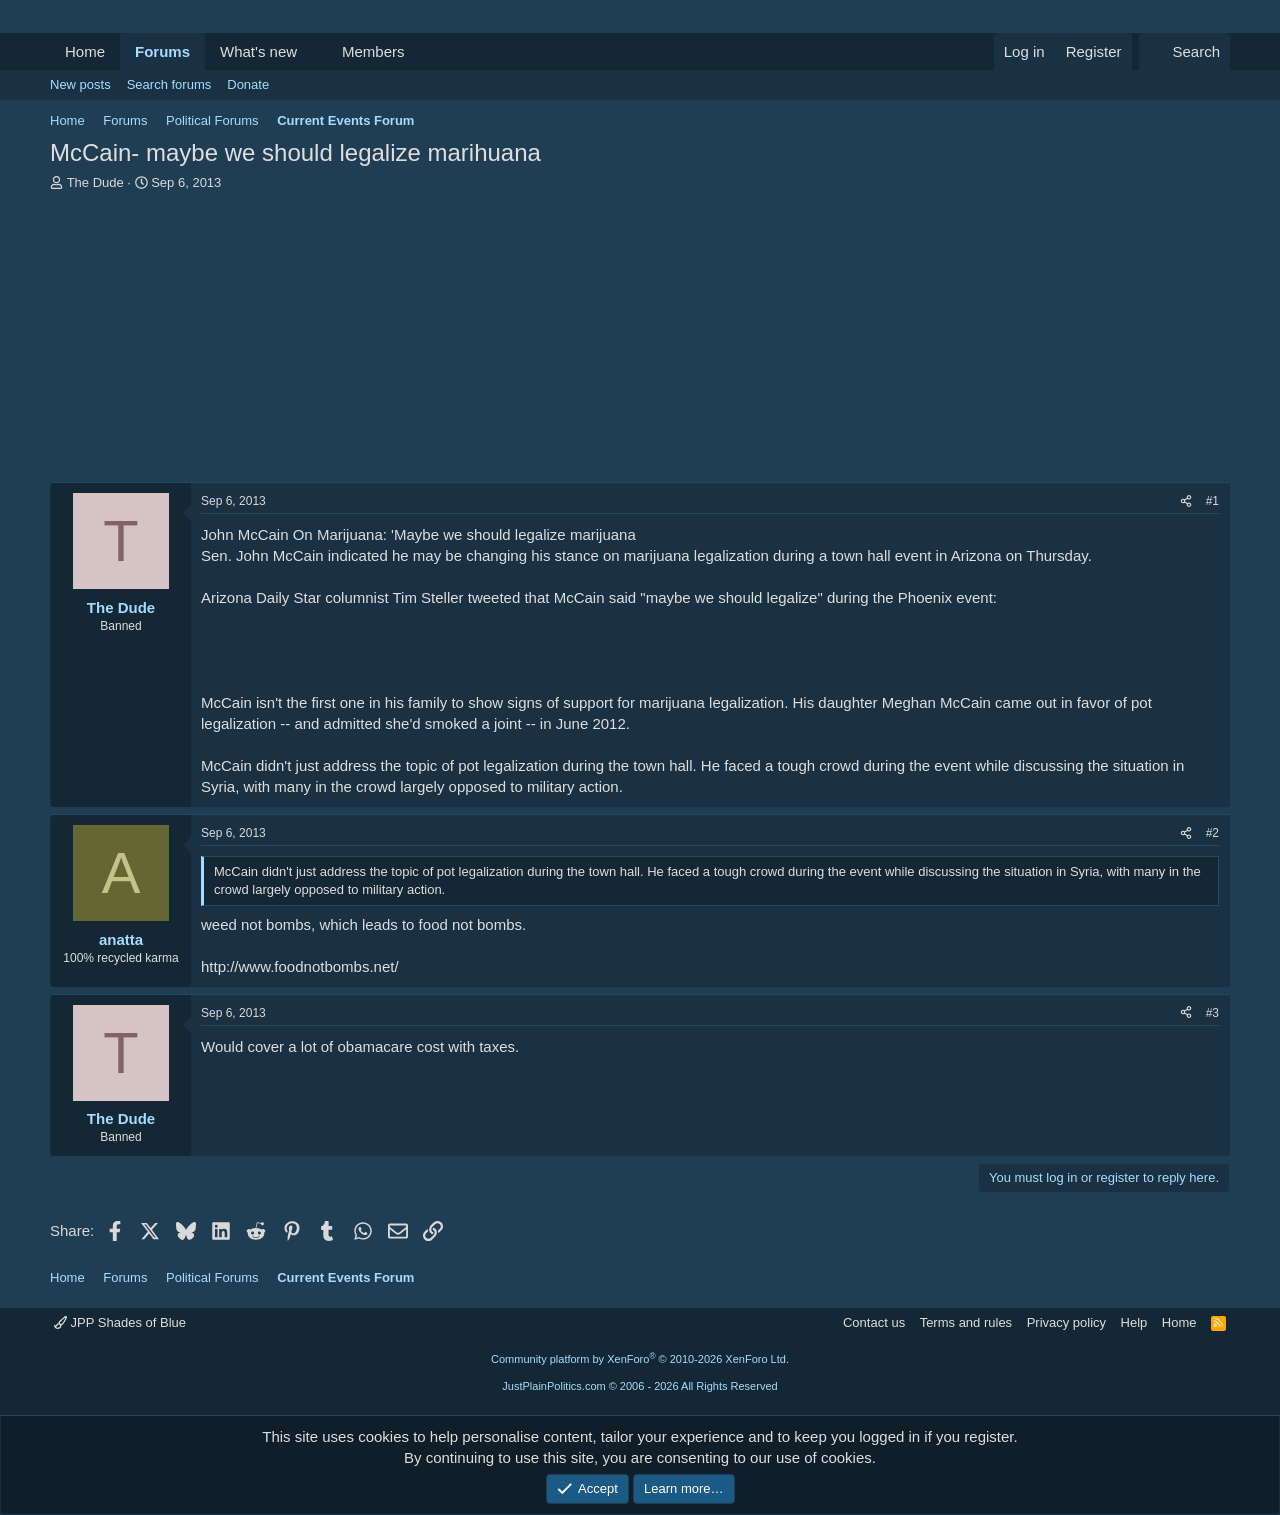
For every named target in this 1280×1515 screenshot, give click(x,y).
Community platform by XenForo (640, 1359)
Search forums (169, 84)
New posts (80, 84)
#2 (1212, 833)
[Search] (1184, 51)
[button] (313, 51)
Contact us (874, 1322)
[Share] (1186, 501)
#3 (1212, 1013)
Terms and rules (966, 1322)
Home (85, 51)
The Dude (95, 182)
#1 (1212, 501)
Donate (248, 84)
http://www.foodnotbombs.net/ (300, 966)
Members (373, 51)
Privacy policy (1066, 1322)
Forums (162, 51)
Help (1134, 1322)
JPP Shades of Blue (120, 1322)
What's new (258, 51)
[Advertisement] (640, 342)
